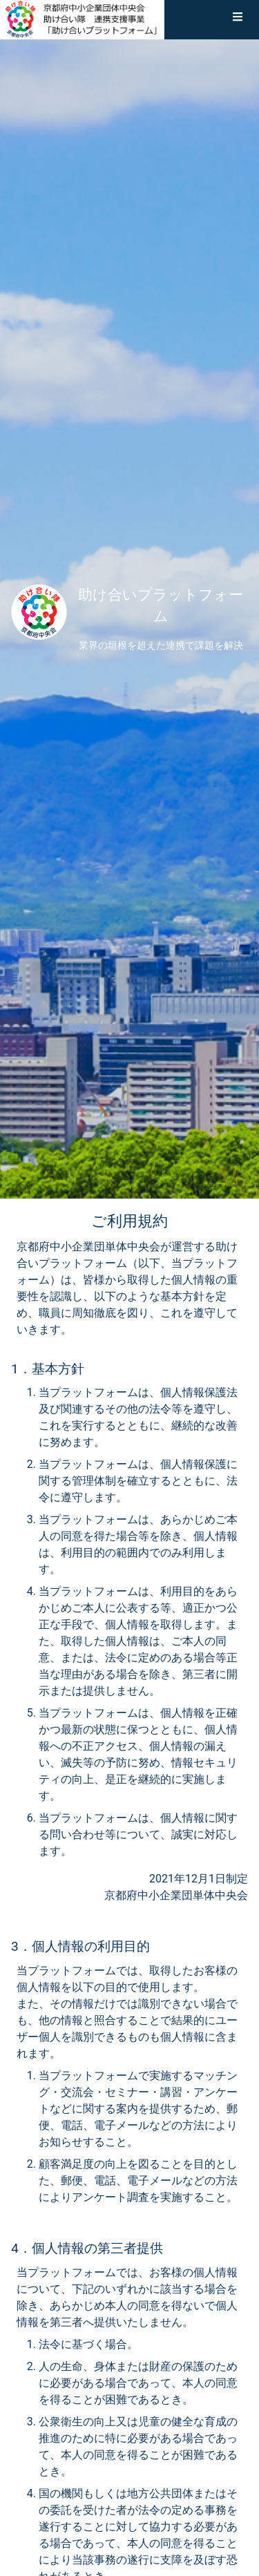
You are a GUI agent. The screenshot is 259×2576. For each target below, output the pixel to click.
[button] (237, 19)
